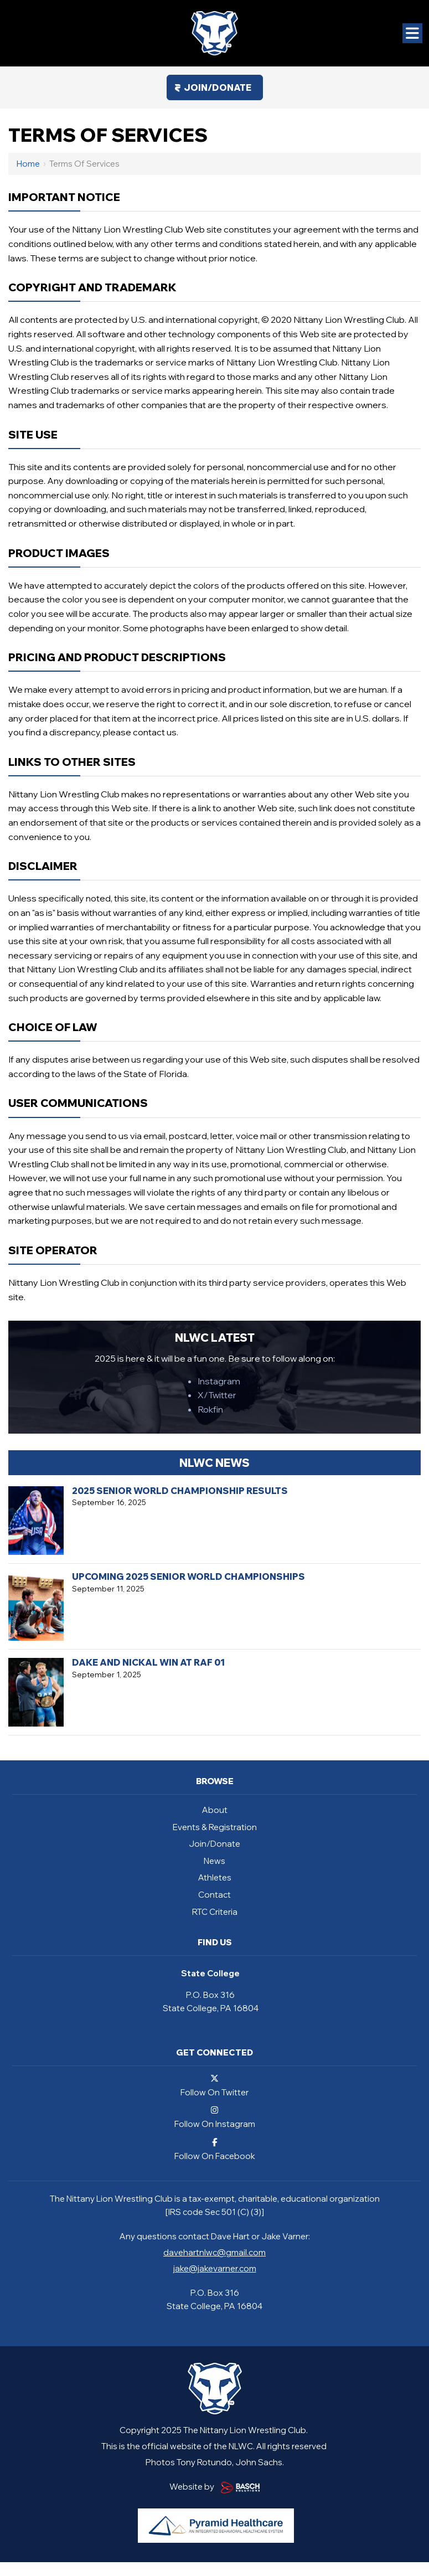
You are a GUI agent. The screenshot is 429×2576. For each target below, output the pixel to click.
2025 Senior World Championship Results (180, 1490)
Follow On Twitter (214, 2085)
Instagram (219, 1381)
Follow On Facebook (214, 2149)
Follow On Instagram (214, 2117)
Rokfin (210, 1409)
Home (28, 163)
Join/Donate (217, 87)
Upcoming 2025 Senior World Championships (188, 1576)
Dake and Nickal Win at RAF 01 (148, 1662)
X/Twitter (217, 1394)
